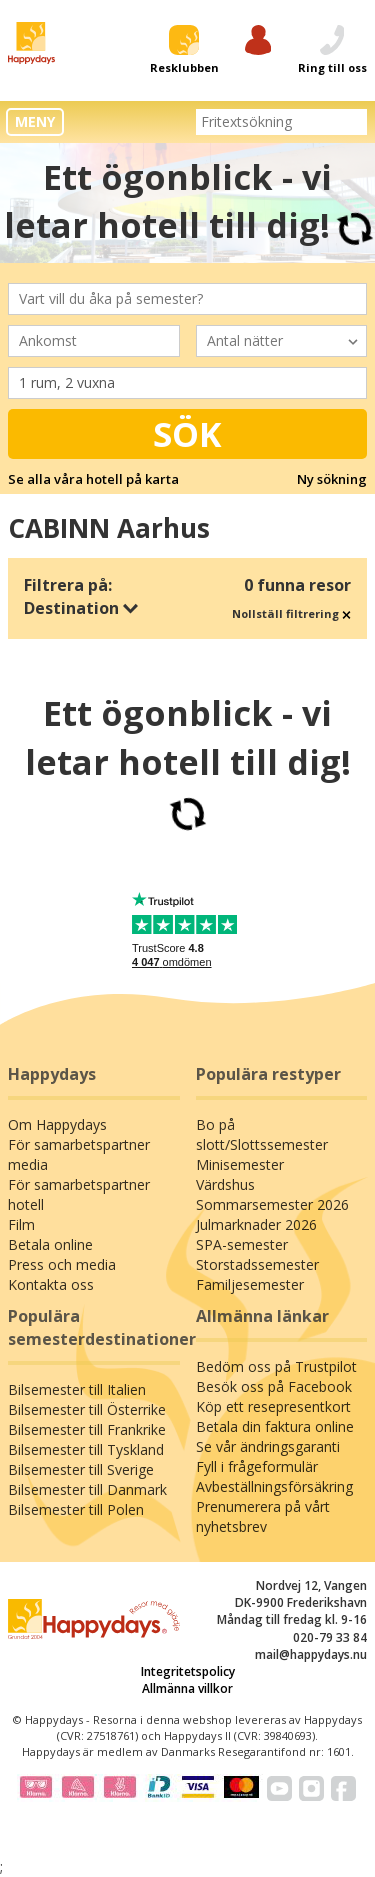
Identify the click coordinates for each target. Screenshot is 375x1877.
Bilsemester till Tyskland (86, 1449)
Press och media (62, 1264)
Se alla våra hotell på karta (93, 479)
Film (21, 1224)
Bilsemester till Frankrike (87, 1429)
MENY (35, 121)
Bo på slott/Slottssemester (262, 1134)
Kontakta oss (51, 1284)
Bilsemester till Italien (77, 1389)
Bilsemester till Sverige (81, 1469)
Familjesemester (250, 1284)
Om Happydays (57, 1124)
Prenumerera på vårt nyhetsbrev (263, 1516)
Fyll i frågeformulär (257, 1466)
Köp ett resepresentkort (273, 1406)
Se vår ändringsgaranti (268, 1446)
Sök (187, 434)
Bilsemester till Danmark (87, 1489)
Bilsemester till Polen (76, 1509)
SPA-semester (242, 1244)
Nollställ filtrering (291, 613)
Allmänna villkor (187, 1688)
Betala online (50, 1244)
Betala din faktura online (275, 1426)
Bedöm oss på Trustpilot (276, 1366)
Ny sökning (332, 479)
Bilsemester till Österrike (87, 1409)
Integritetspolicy (188, 1671)
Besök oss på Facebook (274, 1386)
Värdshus (225, 1184)
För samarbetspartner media (79, 1154)
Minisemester (240, 1164)
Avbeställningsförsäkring (274, 1486)
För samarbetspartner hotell (79, 1194)
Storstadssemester (257, 1264)
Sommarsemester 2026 (272, 1204)
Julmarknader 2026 (256, 1224)
